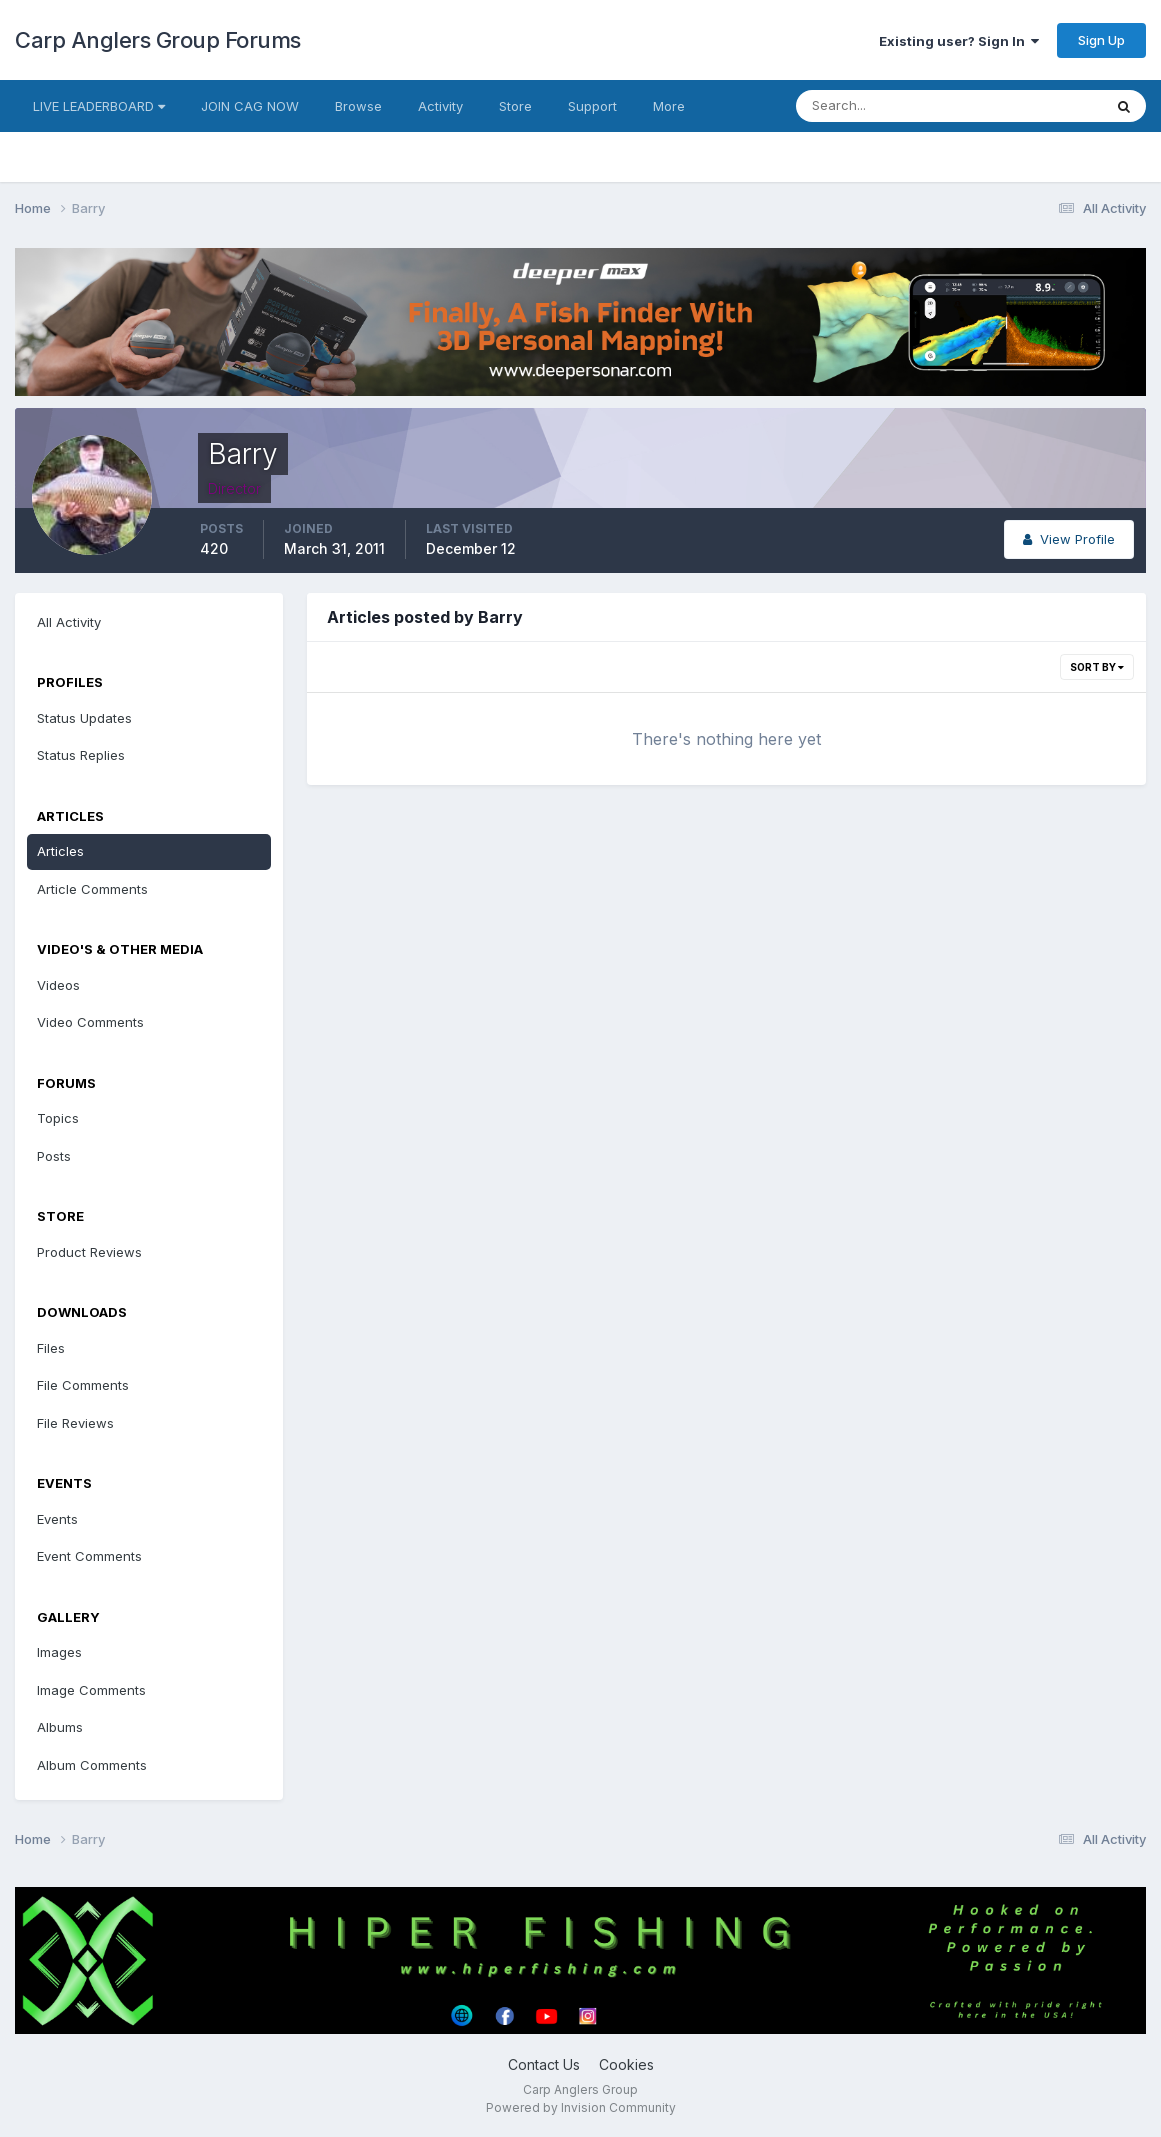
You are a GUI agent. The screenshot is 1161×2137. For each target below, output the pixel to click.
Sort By (1097, 667)
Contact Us (544, 2064)
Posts (54, 1156)
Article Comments (92, 889)
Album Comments (92, 1765)
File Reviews (75, 1423)
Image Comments (91, 1690)
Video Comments (90, 1022)
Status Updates (84, 718)
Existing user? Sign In (959, 41)
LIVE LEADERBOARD (99, 106)
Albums (60, 1727)
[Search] (884, 106)
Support (592, 106)
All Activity (69, 622)
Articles (60, 851)
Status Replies (81, 755)
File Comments (83, 1385)
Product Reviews (89, 1252)
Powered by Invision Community (581, 2107)
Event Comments (89, 1556)
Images (59, 1652)
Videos (58, 985)
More (669, 106)
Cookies (626, 2064)
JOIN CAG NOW (250, 106)
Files (51, 1348)
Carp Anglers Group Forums (158, 40)
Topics (58, 1118)
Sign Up (1101, 40)
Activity (440, 106)
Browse (358, 106)
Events (57, 1519)
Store (515, 106)
